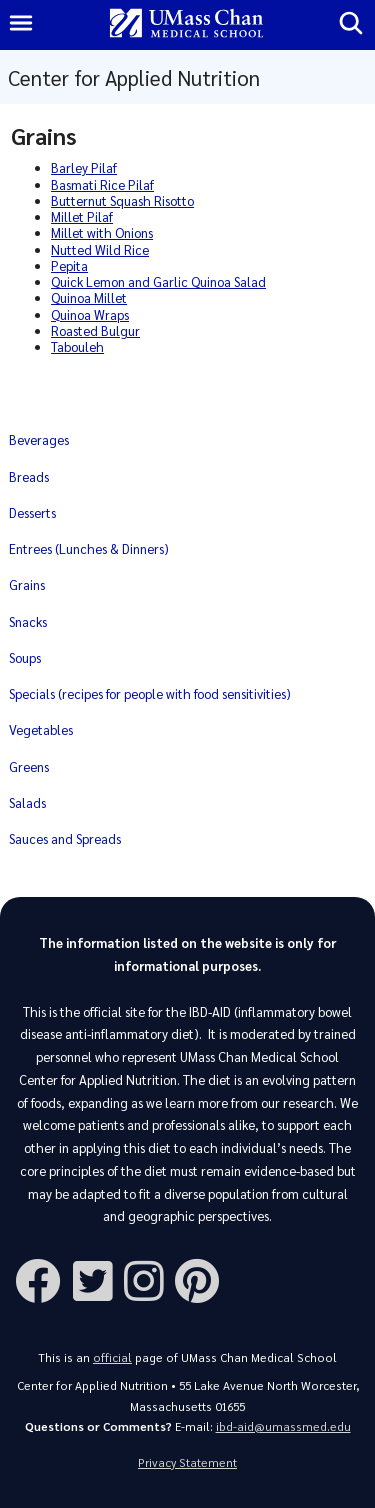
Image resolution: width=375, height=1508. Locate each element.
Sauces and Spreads (65, 838)
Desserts (32, 512)
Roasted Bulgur (95, 330)
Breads (29, 476)
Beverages (39, 439)
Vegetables (41, 729)
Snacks (28, 621)
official (112, 1357)
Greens (29, 766)
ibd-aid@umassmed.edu (283, 1426)
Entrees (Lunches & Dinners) (89, 548)
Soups (25, 657)
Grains (27, 584)
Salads (27, 802)
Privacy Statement (187, 1462)
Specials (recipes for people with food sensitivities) (150, 693)
